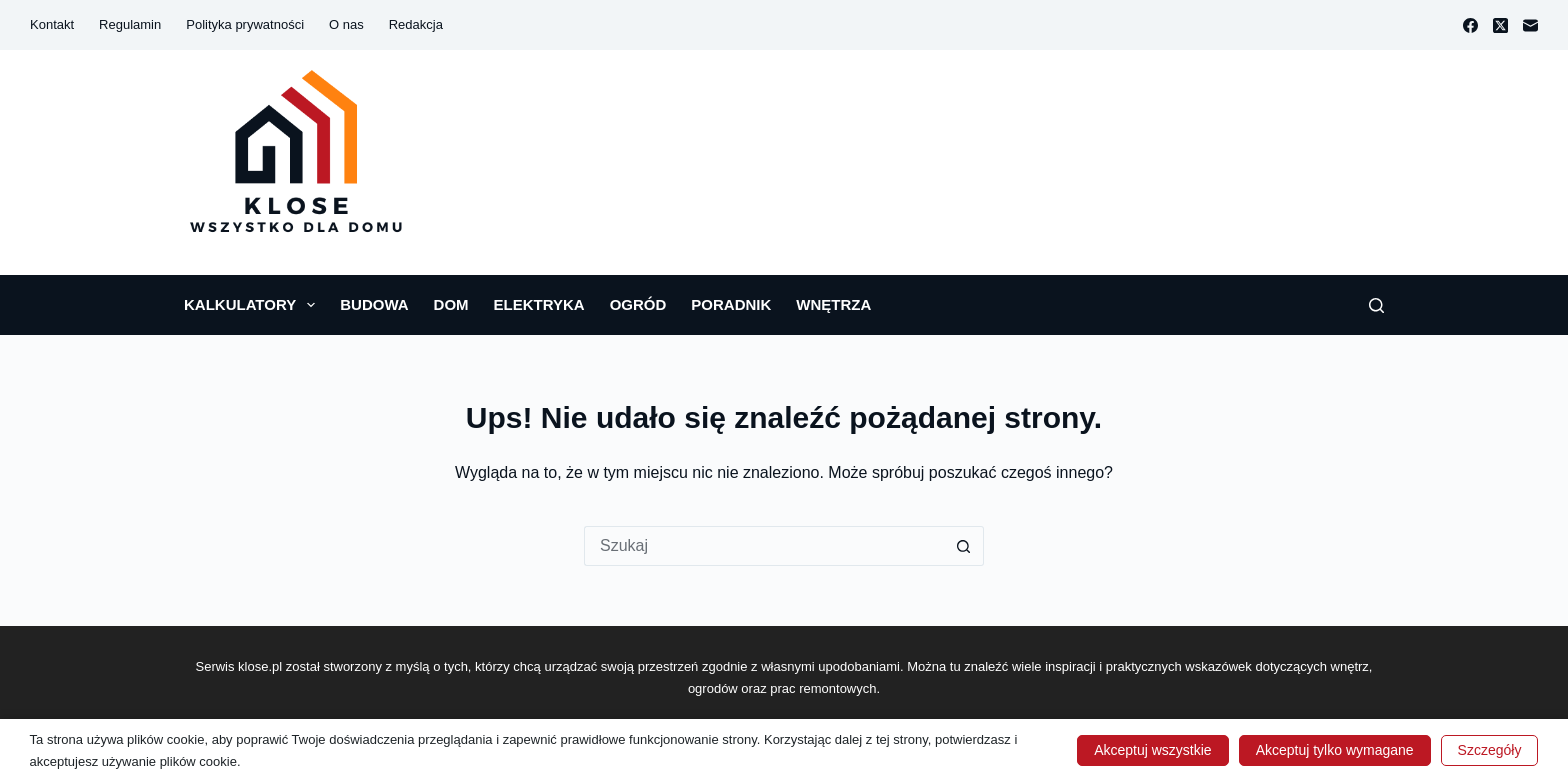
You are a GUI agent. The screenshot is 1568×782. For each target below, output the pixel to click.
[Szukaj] (1376, 305)
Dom (451, 304)
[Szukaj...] (764, 546)
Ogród (638, 304)
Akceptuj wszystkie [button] (1152, 750)
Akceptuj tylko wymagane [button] (1335, 750)
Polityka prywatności (245, 24)
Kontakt (52, 24)
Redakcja (416, 24)
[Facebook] (1470, 25)
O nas (346, 24)
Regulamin (130, 24)
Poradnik (731, 304)
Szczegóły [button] (1490, 750)
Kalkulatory (253, 305)
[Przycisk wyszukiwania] (964, 546)
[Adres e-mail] (1530, 25)
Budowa (374, 304)
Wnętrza (833, 304)
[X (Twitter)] (1500, 25)
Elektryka (539, 304)
